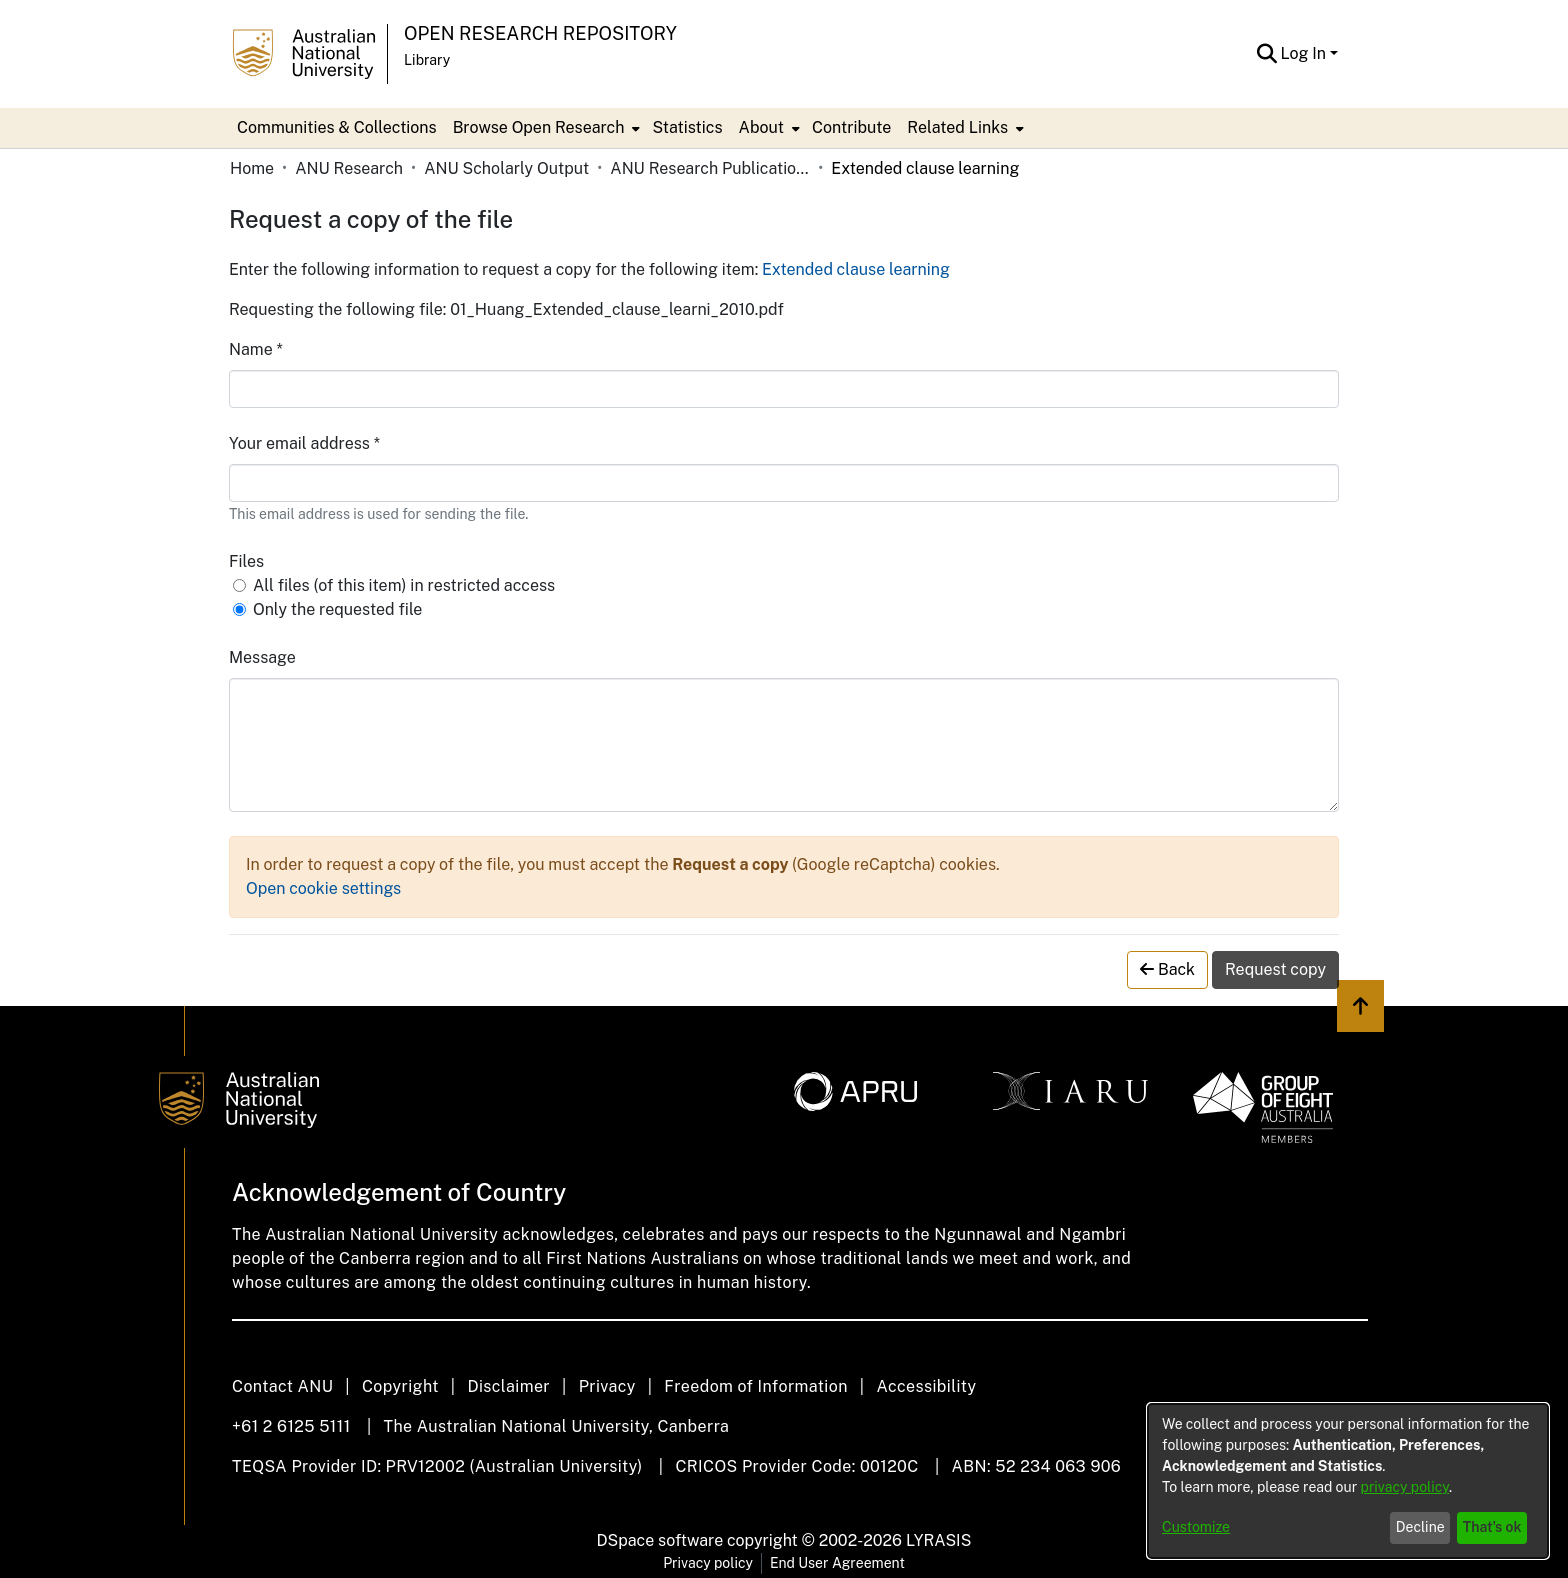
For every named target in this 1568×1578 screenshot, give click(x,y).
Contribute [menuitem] (851, 127)
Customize (1196, 1527)
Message (262, 657)
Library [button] (427, 60)
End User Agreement (837, 1563)
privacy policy (1405, 1487)
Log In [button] (1305, 53)
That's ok (1492, 1527)
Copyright (400, 1386)
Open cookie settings (323, 888)
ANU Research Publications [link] (710, 168)
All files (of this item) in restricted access (404, 585)
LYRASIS (938, 1540)
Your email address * (304, 443)
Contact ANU (282, 1386)
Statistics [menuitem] (687, 127)
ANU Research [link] (349, 168)
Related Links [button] (957, 127)
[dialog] (1348, 1481)
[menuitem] (545, 128)
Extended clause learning (856, 269)
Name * (256, 349)
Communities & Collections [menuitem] (337, 127)
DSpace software (660, 1540)
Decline (1420, 1527)
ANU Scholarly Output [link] (506, 168)
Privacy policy (708, 1563)
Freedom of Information (755, 1386)
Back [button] (1167, 969)
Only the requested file (337, 609)
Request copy (1275, 969)
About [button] (761, 127)
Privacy (607, 1386)
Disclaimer (508, 1386)
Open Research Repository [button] (540, 33)
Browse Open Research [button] (539, 127)
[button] (1267, 54)
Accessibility (926, 1386)
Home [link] (252, 168)
